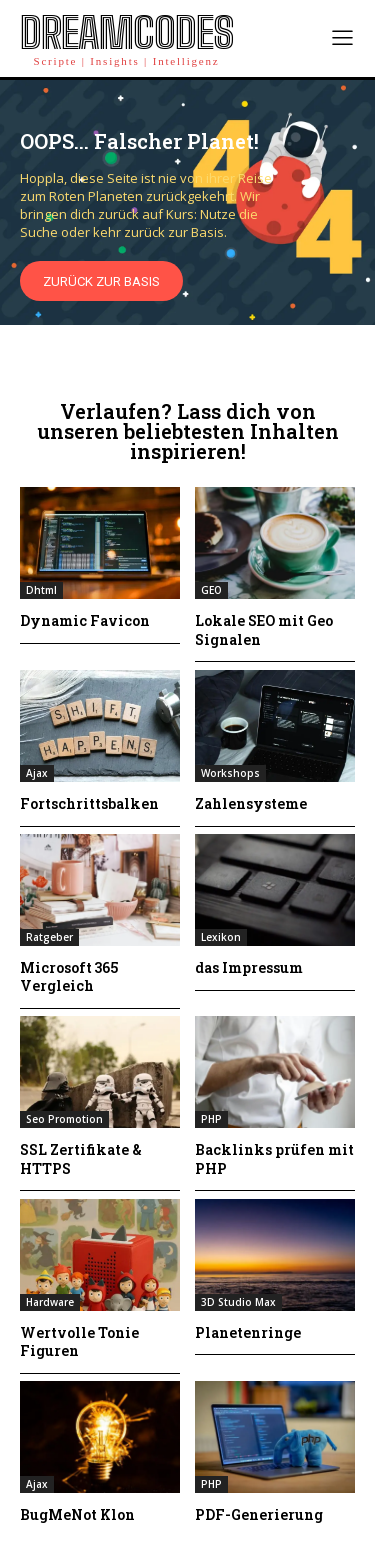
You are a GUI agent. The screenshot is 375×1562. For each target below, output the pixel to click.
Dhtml (41, 590)
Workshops (230, 773)
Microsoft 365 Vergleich (69, 976)
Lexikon (221, 937)
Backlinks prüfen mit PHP (274, 1158)
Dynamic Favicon (85, 620)
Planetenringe (248, 1332)
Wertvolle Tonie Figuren (79, 1341)
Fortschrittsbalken (89, 803)
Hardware (50, 1302)
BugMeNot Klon (77, 1514)
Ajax (37, 773)
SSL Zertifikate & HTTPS (81, 1158)
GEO (211, 590)
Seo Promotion (64, 1119)
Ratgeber (49, 937)
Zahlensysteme (251, 803)
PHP (211, 1119)
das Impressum (249, 967)
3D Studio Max (238, 1302)
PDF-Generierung (259, 1514)
